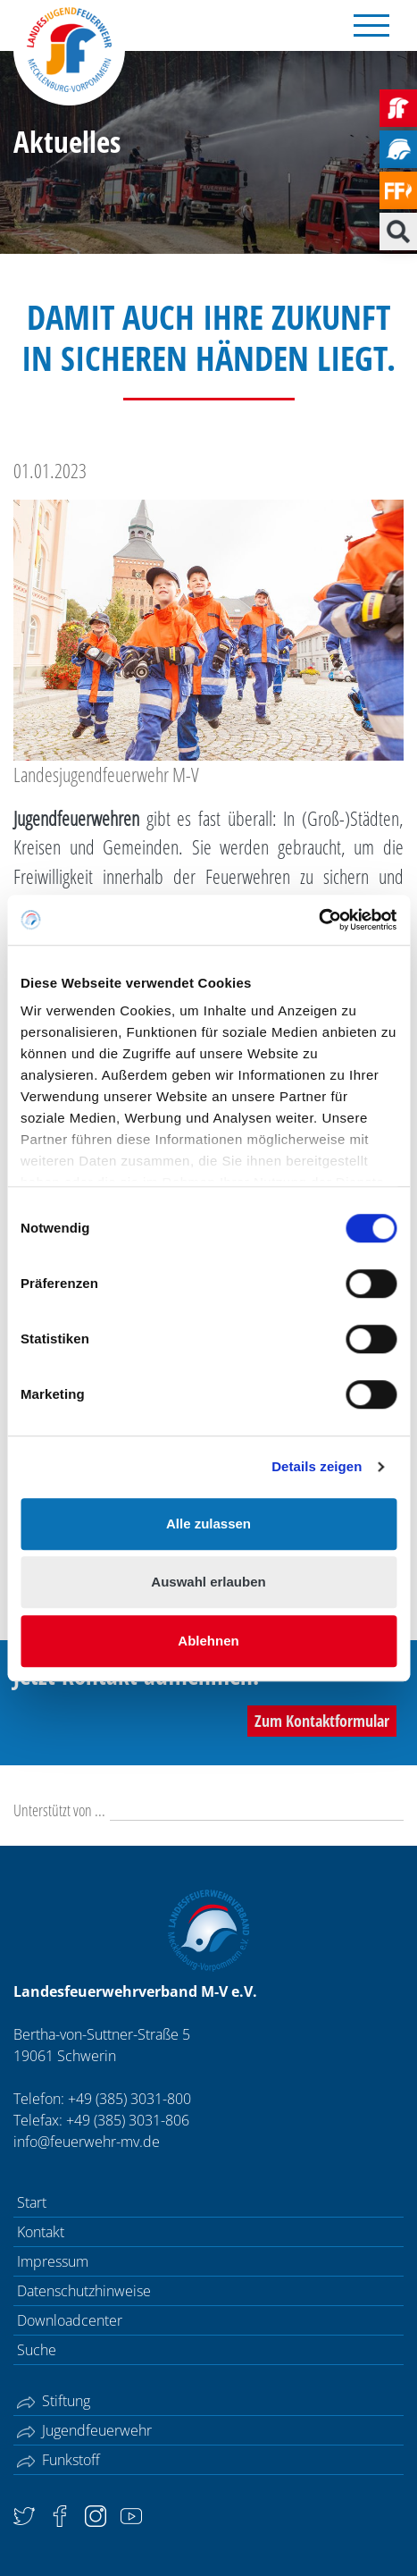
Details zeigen (316, 1466)
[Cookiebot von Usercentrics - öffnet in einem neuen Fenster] (318, 919)
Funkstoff (58, 2460)
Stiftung (53, 2401)
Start (31, 2202)
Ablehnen (208, 1640)
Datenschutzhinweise (84, 2291)
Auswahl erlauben (208, 1581)
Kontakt (40, 2232)
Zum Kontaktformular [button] (321, 1720)
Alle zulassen (208, 1523)
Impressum (52, 2261)
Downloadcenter (69, 2320)
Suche (36, 2350)
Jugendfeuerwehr (84, 2430)
